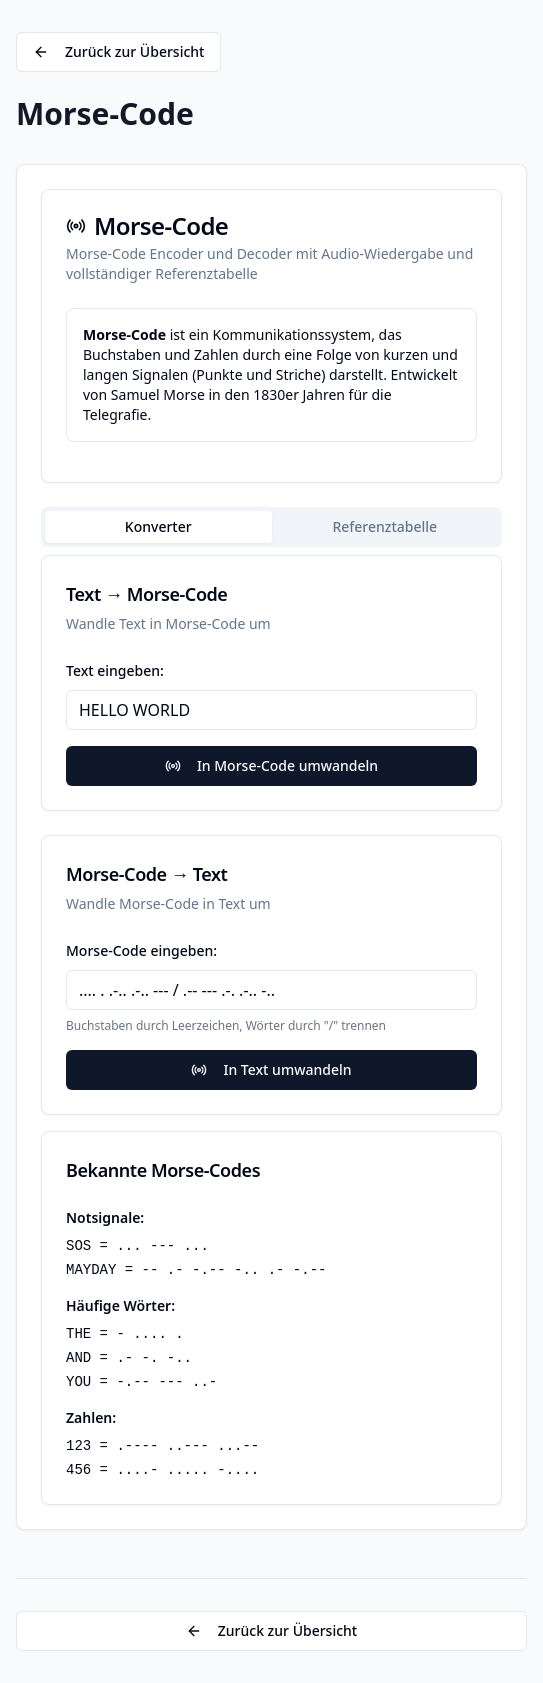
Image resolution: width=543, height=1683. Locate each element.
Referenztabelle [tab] (384, 526)
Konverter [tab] (158, 526)
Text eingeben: (115, 670)
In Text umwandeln (271, 1069)
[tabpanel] (271, 1030)
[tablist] (271, 527)
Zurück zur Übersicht (118, 51)
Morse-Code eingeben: (141, 950)
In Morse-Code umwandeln (271, 765)
